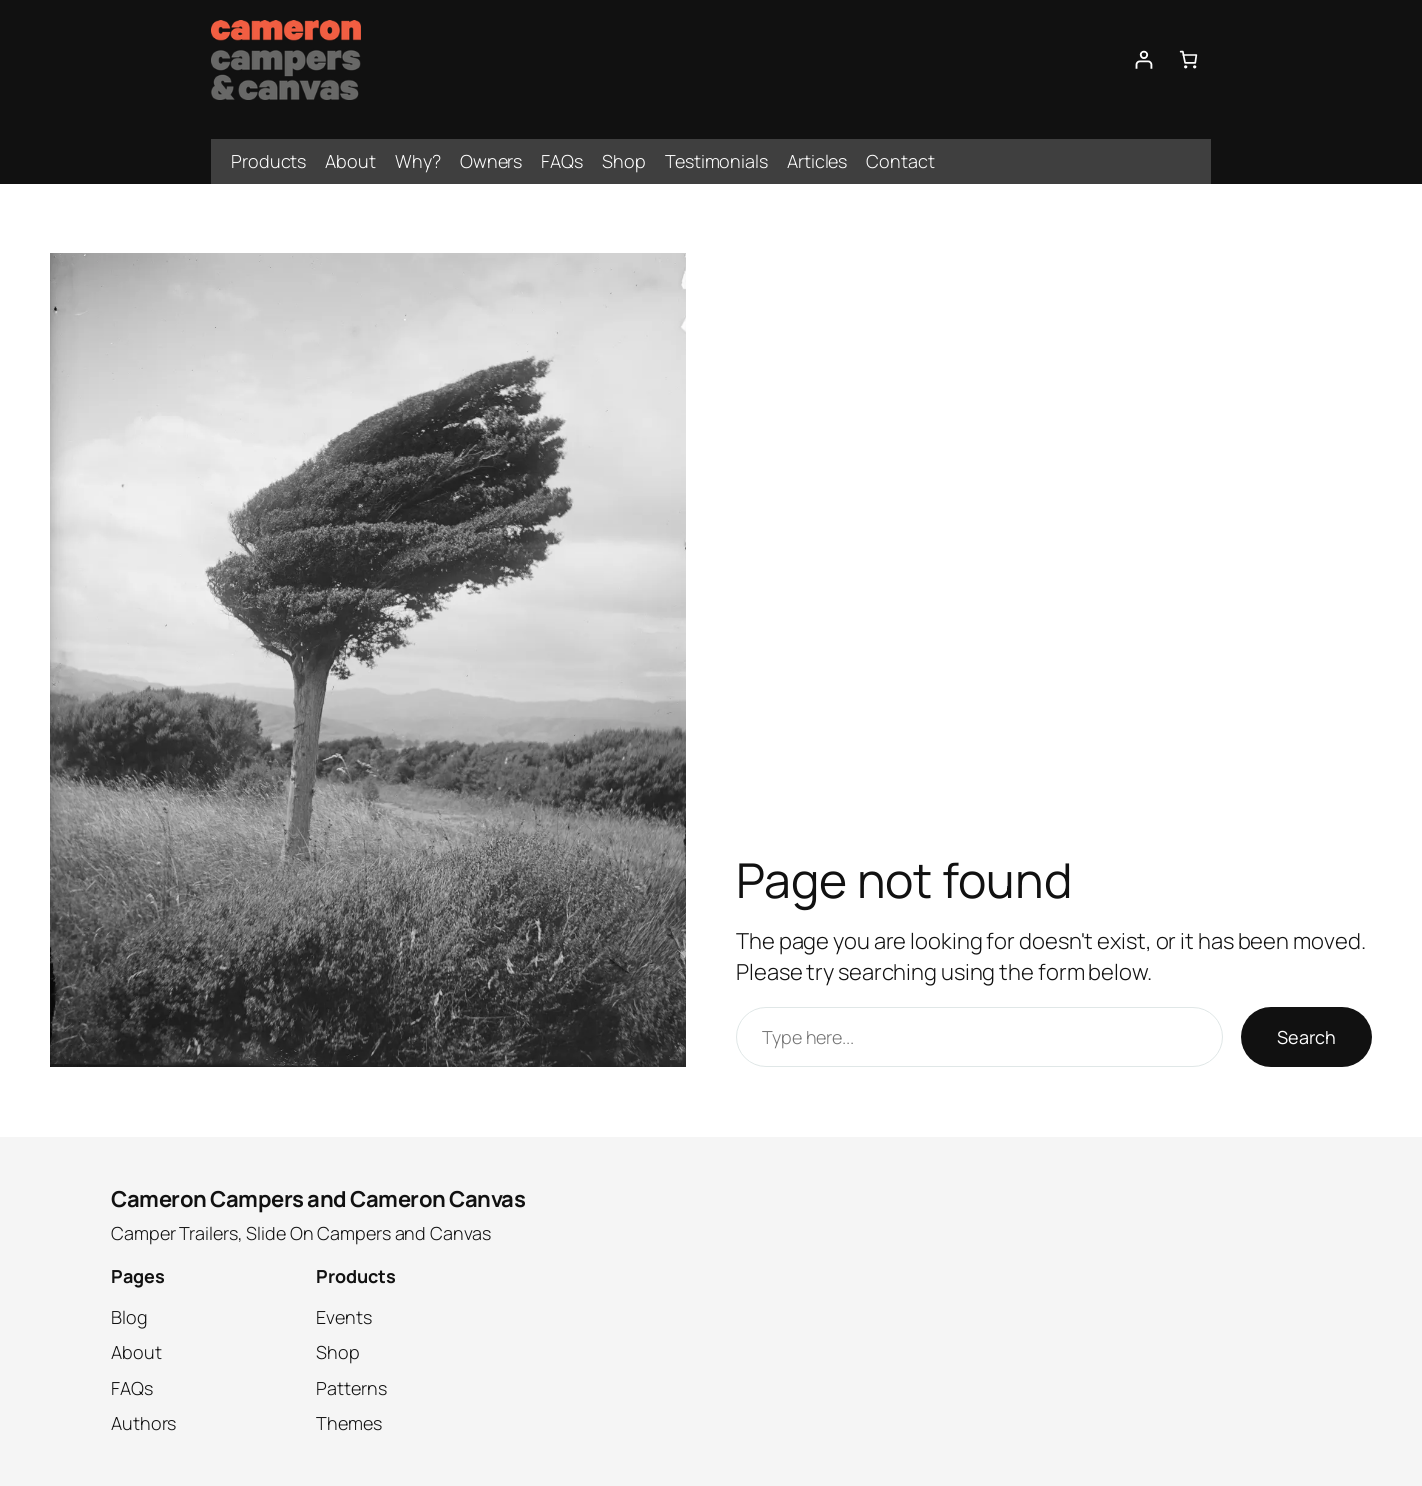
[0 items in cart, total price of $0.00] (1188, 59)
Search (1306, 1037)
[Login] (1143, 59)
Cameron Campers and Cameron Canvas (318, 1199)
